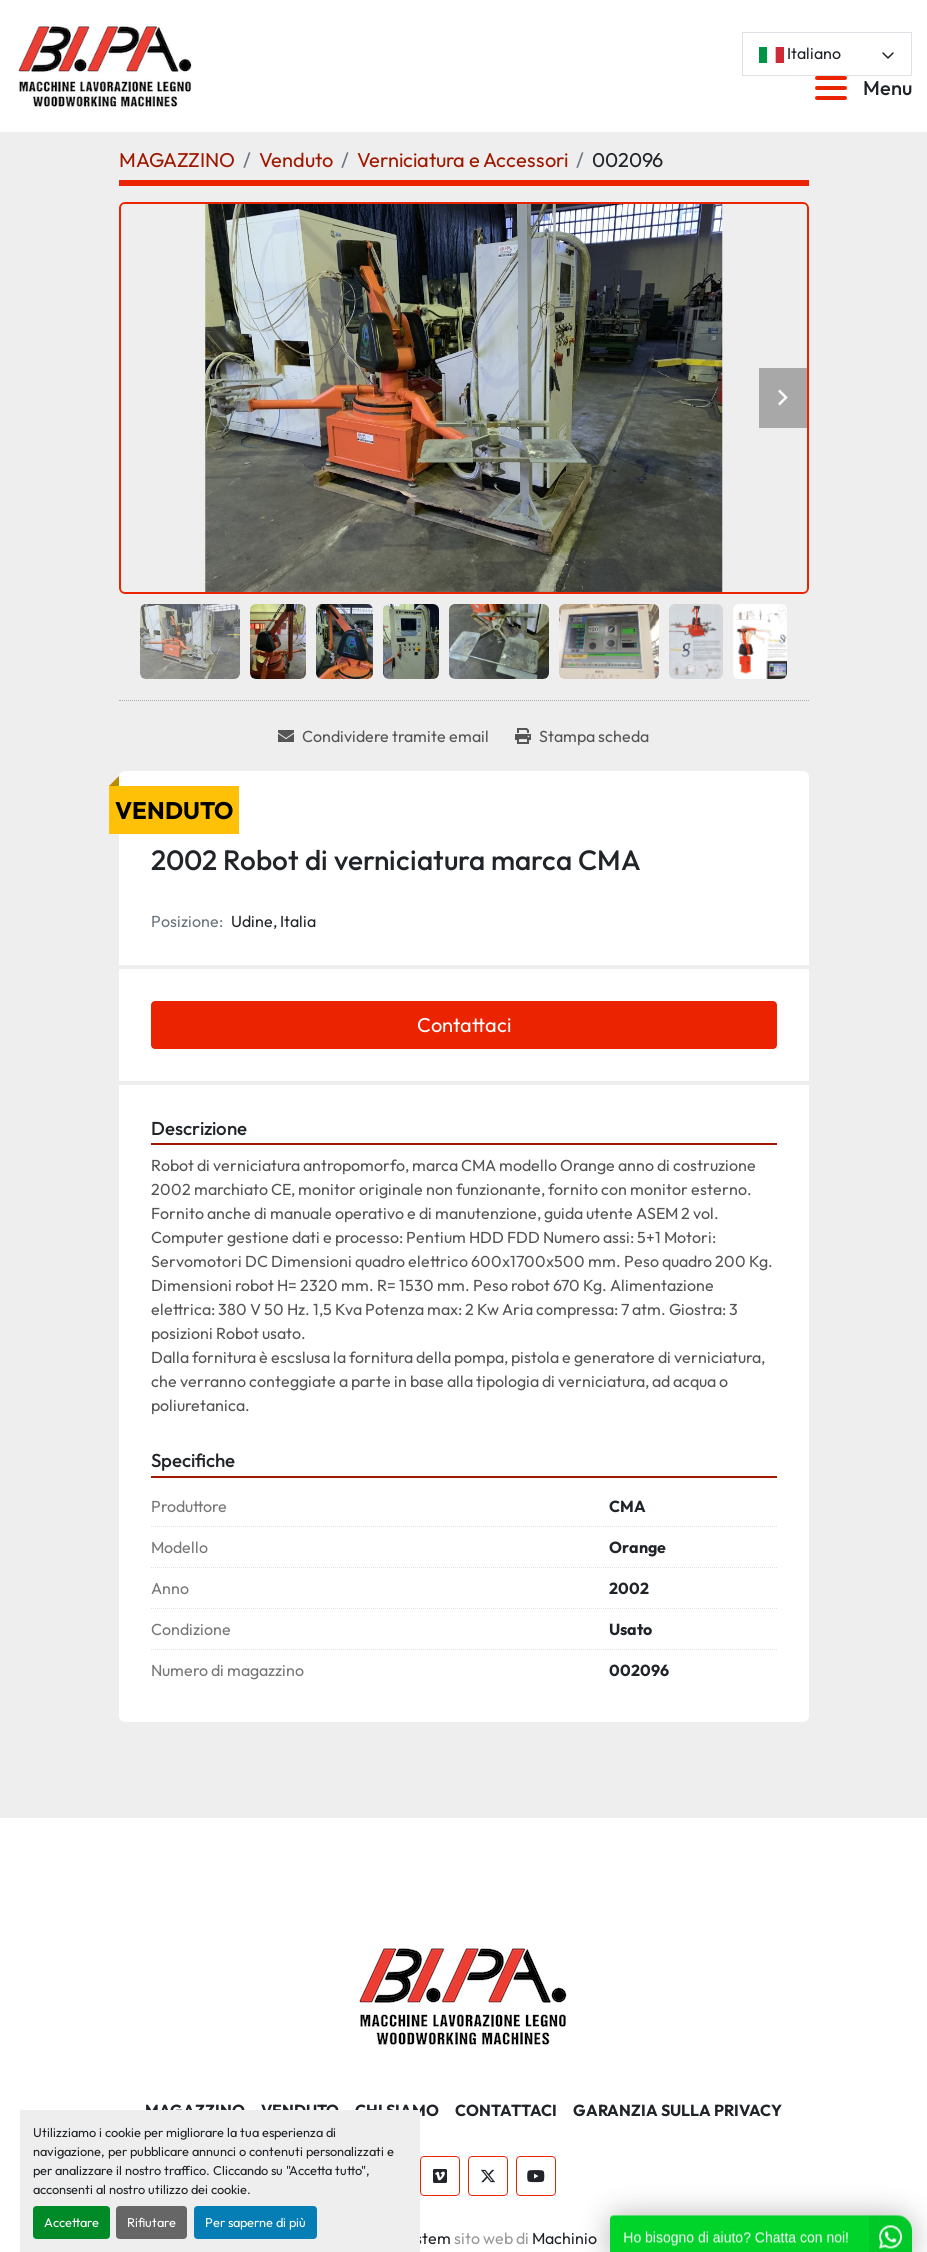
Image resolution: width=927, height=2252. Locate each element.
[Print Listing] (582, 736)
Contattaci (464, 1024)
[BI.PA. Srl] (463, 1993)
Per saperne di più (255, 2222)
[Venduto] (296, 159)
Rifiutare (151, 2222)
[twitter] (488, 2176)
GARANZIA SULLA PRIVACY (677, 2110)
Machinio (564, 2238)
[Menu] (835, 88)
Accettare (71, 2222)
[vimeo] (440, 2176)
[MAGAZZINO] (177, 159)
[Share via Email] (383, 736)
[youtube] (536, 2176)
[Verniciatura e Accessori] (462, 159)
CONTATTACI (506, 2110)
